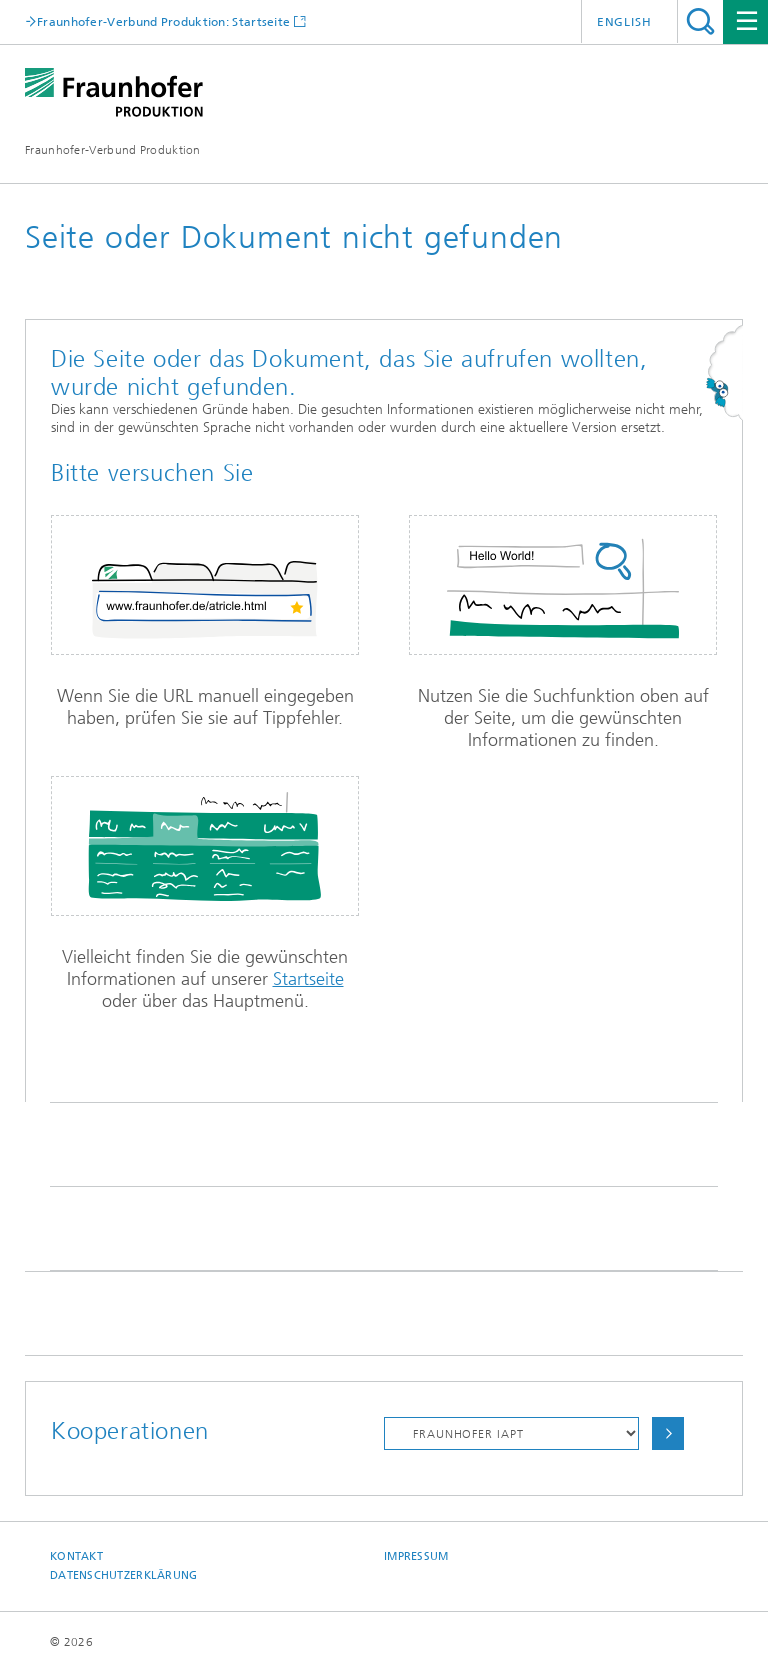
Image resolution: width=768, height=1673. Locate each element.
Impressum (416, 1556)
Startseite (308, 979)
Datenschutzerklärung (124, 1575)
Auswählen (668, 1433)
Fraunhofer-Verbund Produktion (113, 150)
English (624, 22)
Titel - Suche (700, 21)
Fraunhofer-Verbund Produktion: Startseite (163, 21)
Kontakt (76, 1556)
